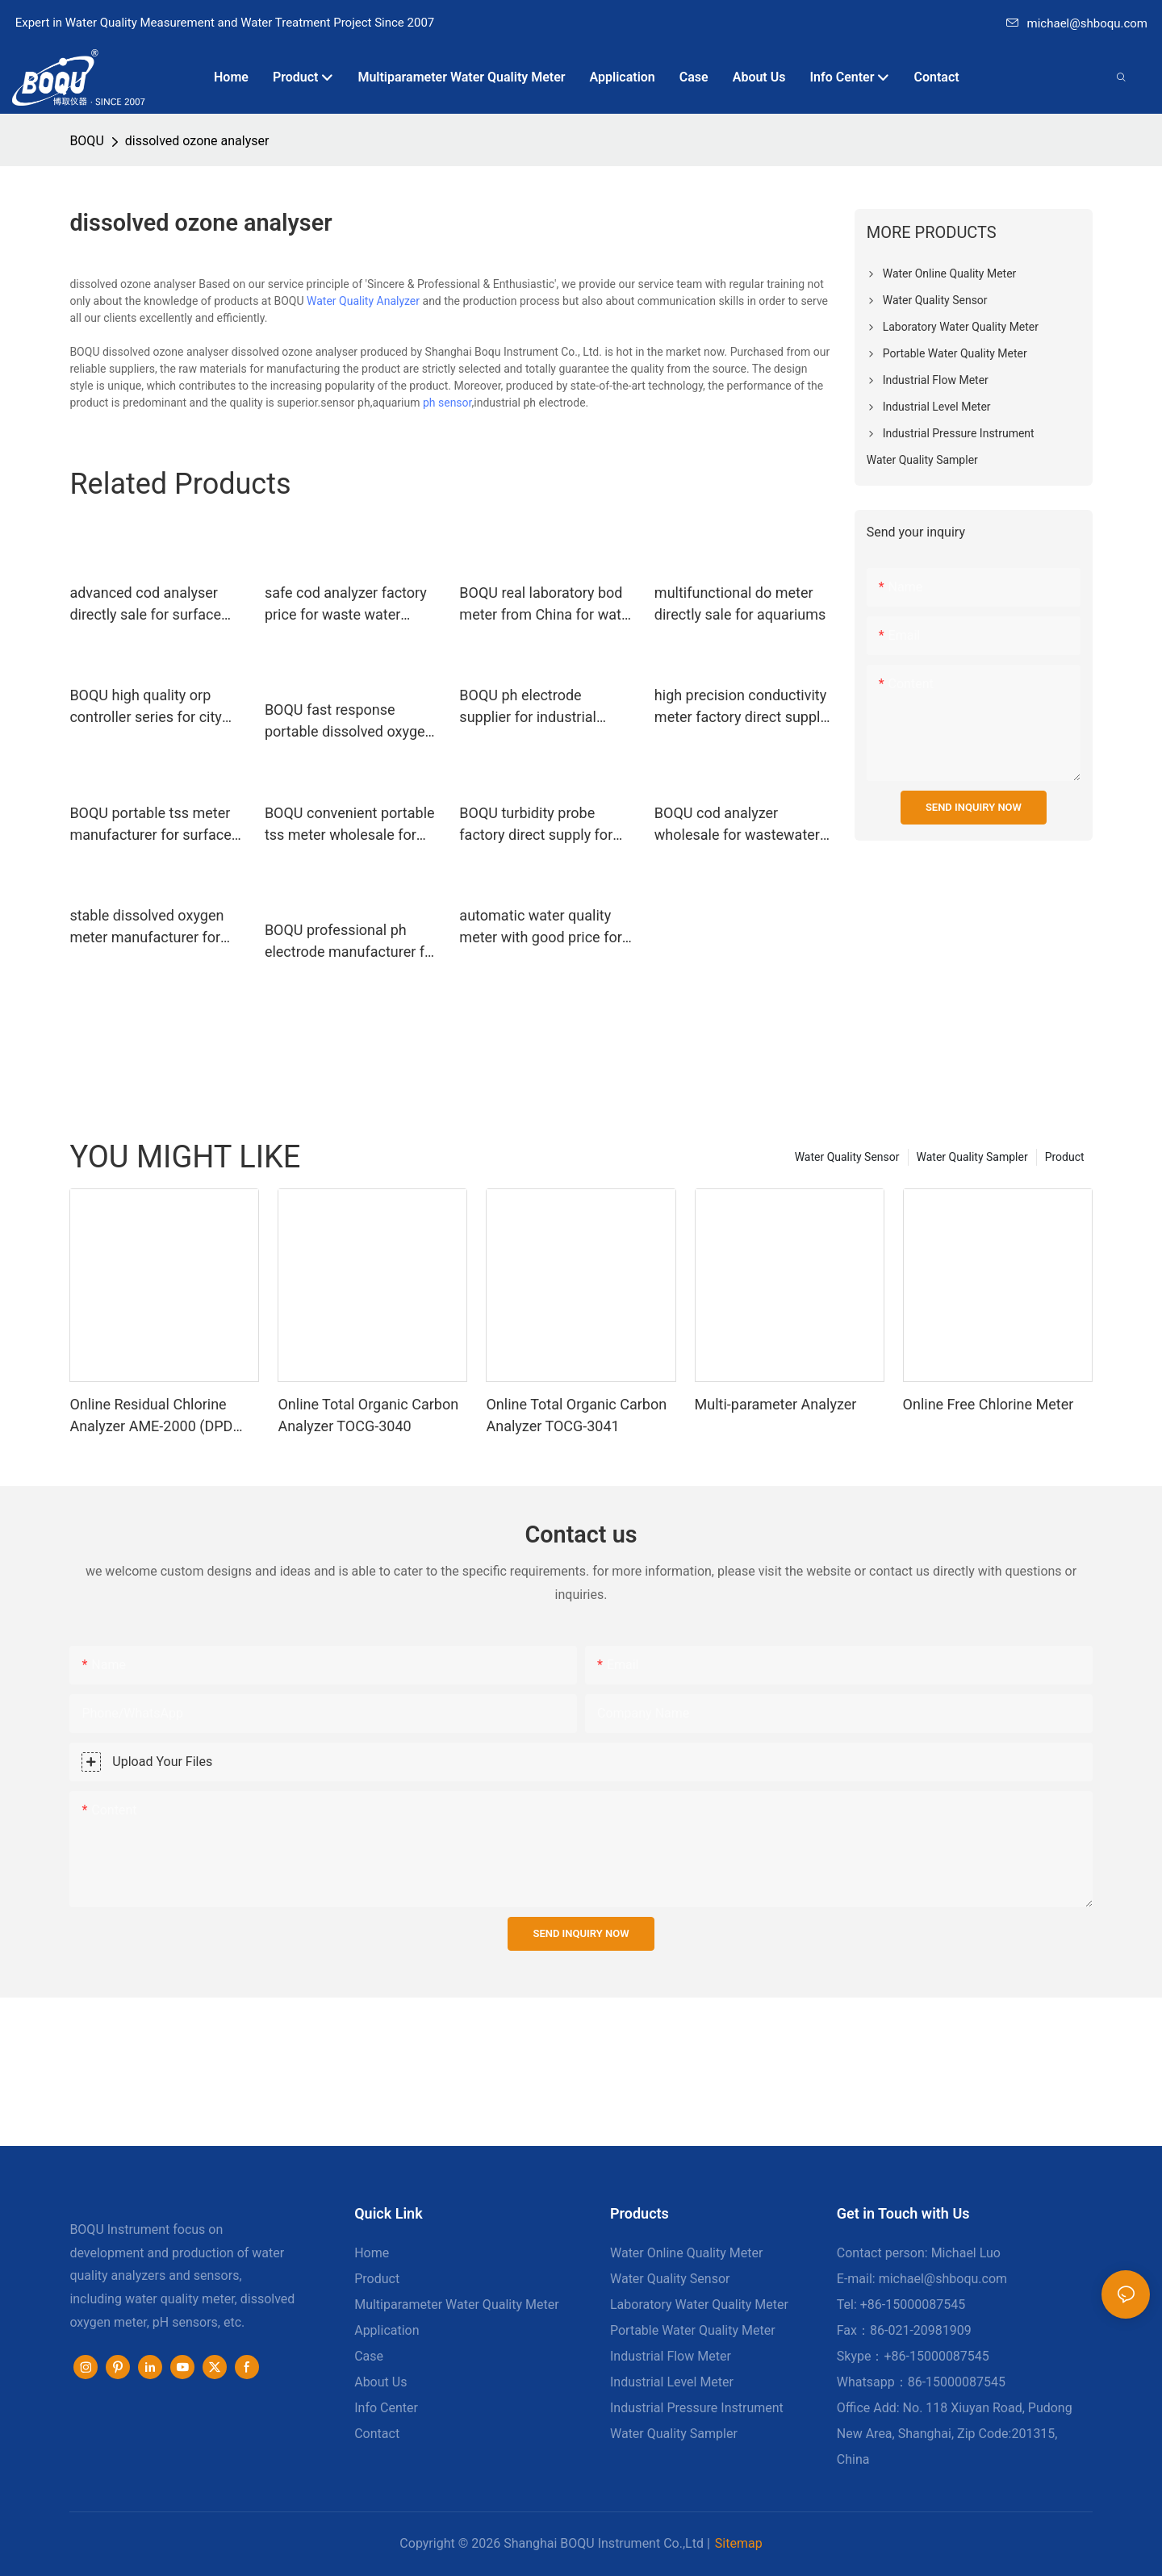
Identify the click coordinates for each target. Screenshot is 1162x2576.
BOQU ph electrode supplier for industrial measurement (527, 707)
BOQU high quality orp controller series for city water (145, 707)
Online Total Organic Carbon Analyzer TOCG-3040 (368, 1415)
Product (1065, 1156)
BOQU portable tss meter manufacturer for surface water (150, 824)
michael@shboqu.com (1076, 23)
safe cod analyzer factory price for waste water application (346, 604)
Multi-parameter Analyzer (776, 1404)
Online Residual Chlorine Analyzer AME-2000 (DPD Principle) (150, 1416)
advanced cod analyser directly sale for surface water (145, 604)
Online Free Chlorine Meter (988, 1404)
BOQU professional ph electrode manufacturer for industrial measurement (351, 941)
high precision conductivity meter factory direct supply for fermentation (740, 707)
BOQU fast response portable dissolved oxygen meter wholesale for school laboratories (352, 721)
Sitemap (739, 2543)
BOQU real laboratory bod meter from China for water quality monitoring (546, 604)
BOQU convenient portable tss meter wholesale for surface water (350, 824)
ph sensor (447, 402)
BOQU (86, 140)
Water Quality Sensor (847, 1156)
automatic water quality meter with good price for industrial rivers (540, 927)
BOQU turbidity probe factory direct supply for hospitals (535, 824)
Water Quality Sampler (972, 1156)
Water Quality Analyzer (363, 300)
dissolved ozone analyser (197, 140)
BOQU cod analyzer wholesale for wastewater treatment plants (737, 824)
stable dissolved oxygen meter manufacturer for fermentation (146, 927)
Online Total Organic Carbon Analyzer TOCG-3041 (576, 1415)
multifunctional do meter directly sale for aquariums (740, 603)
